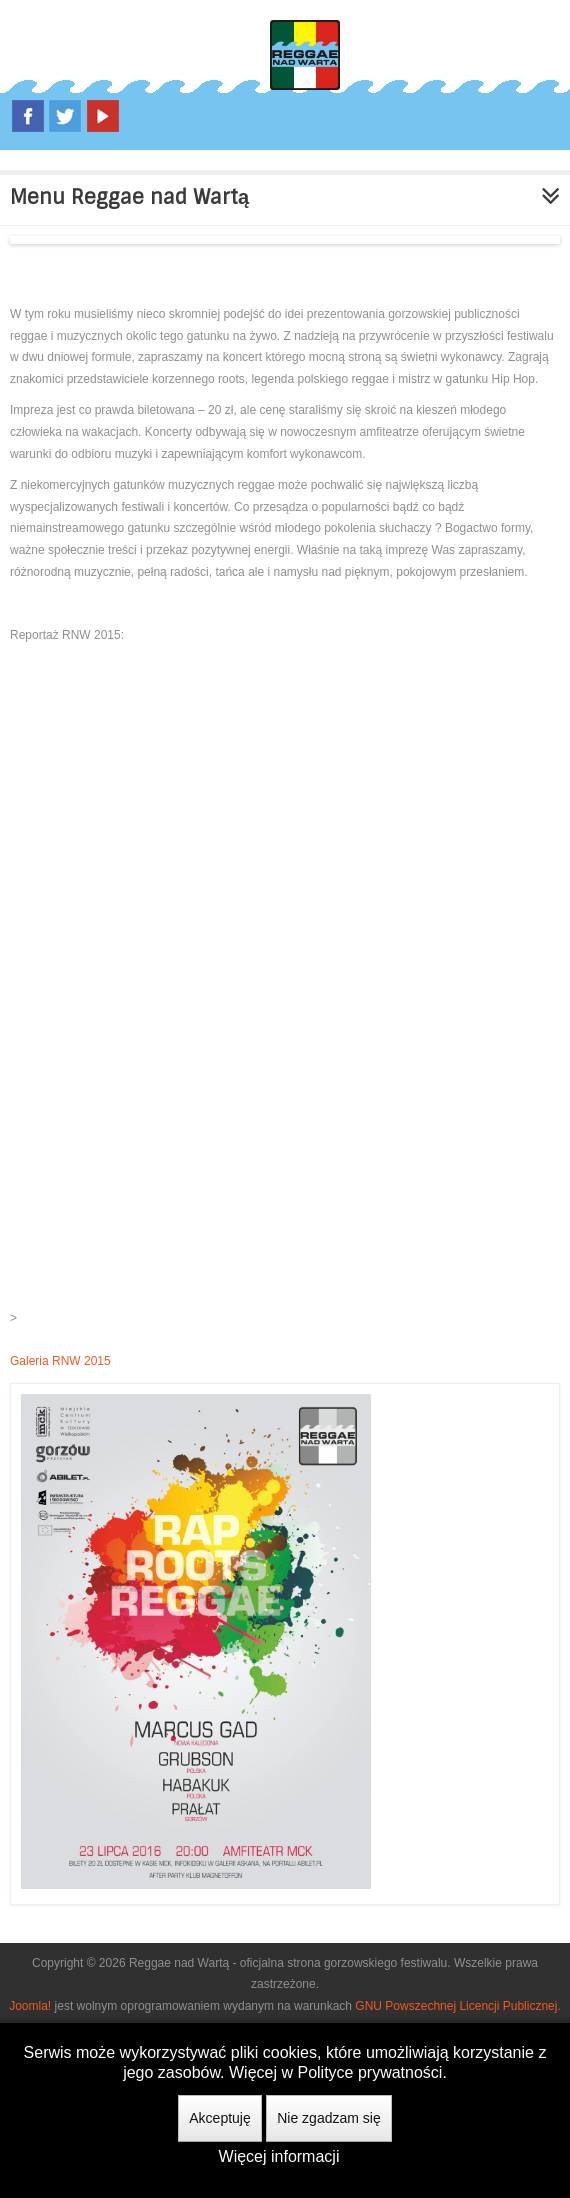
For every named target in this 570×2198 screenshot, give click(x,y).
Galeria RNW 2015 (60, 1361)
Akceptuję (219, 2118)
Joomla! (30, 2006)
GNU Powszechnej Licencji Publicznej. (457, 2006)
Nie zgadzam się (329, 2118)
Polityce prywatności (369, 2072)
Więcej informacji (279, 2156)
